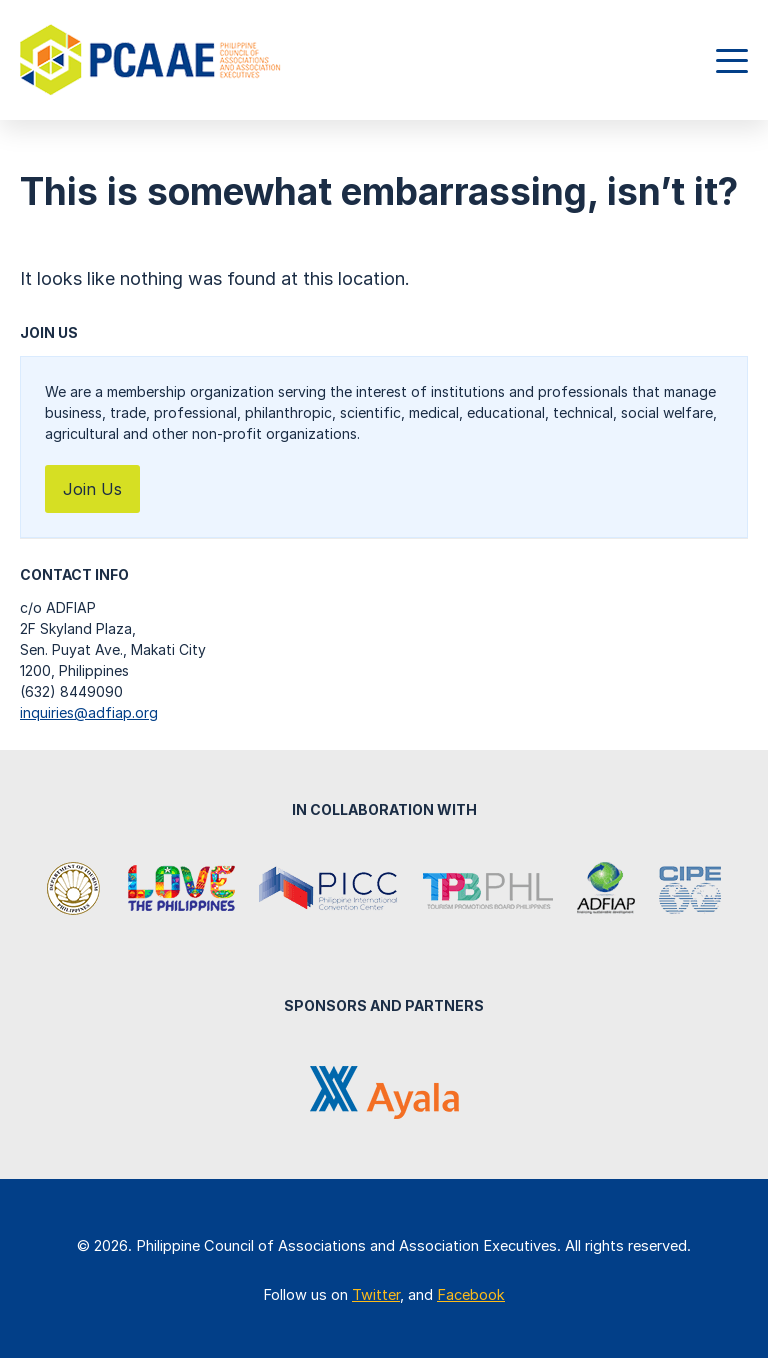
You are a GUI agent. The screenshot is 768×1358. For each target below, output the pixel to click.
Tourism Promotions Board (488, 890)
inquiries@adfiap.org (89, 712)
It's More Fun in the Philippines (181, 890)
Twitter (376, 1295)
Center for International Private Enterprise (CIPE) (690, 890)
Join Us (92, 489)
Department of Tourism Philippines (75, 890)
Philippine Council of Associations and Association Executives (152, 60)
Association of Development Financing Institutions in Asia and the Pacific (606, 890)
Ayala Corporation (384, 1092)
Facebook (471, 1295)
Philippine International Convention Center (329, 890)
